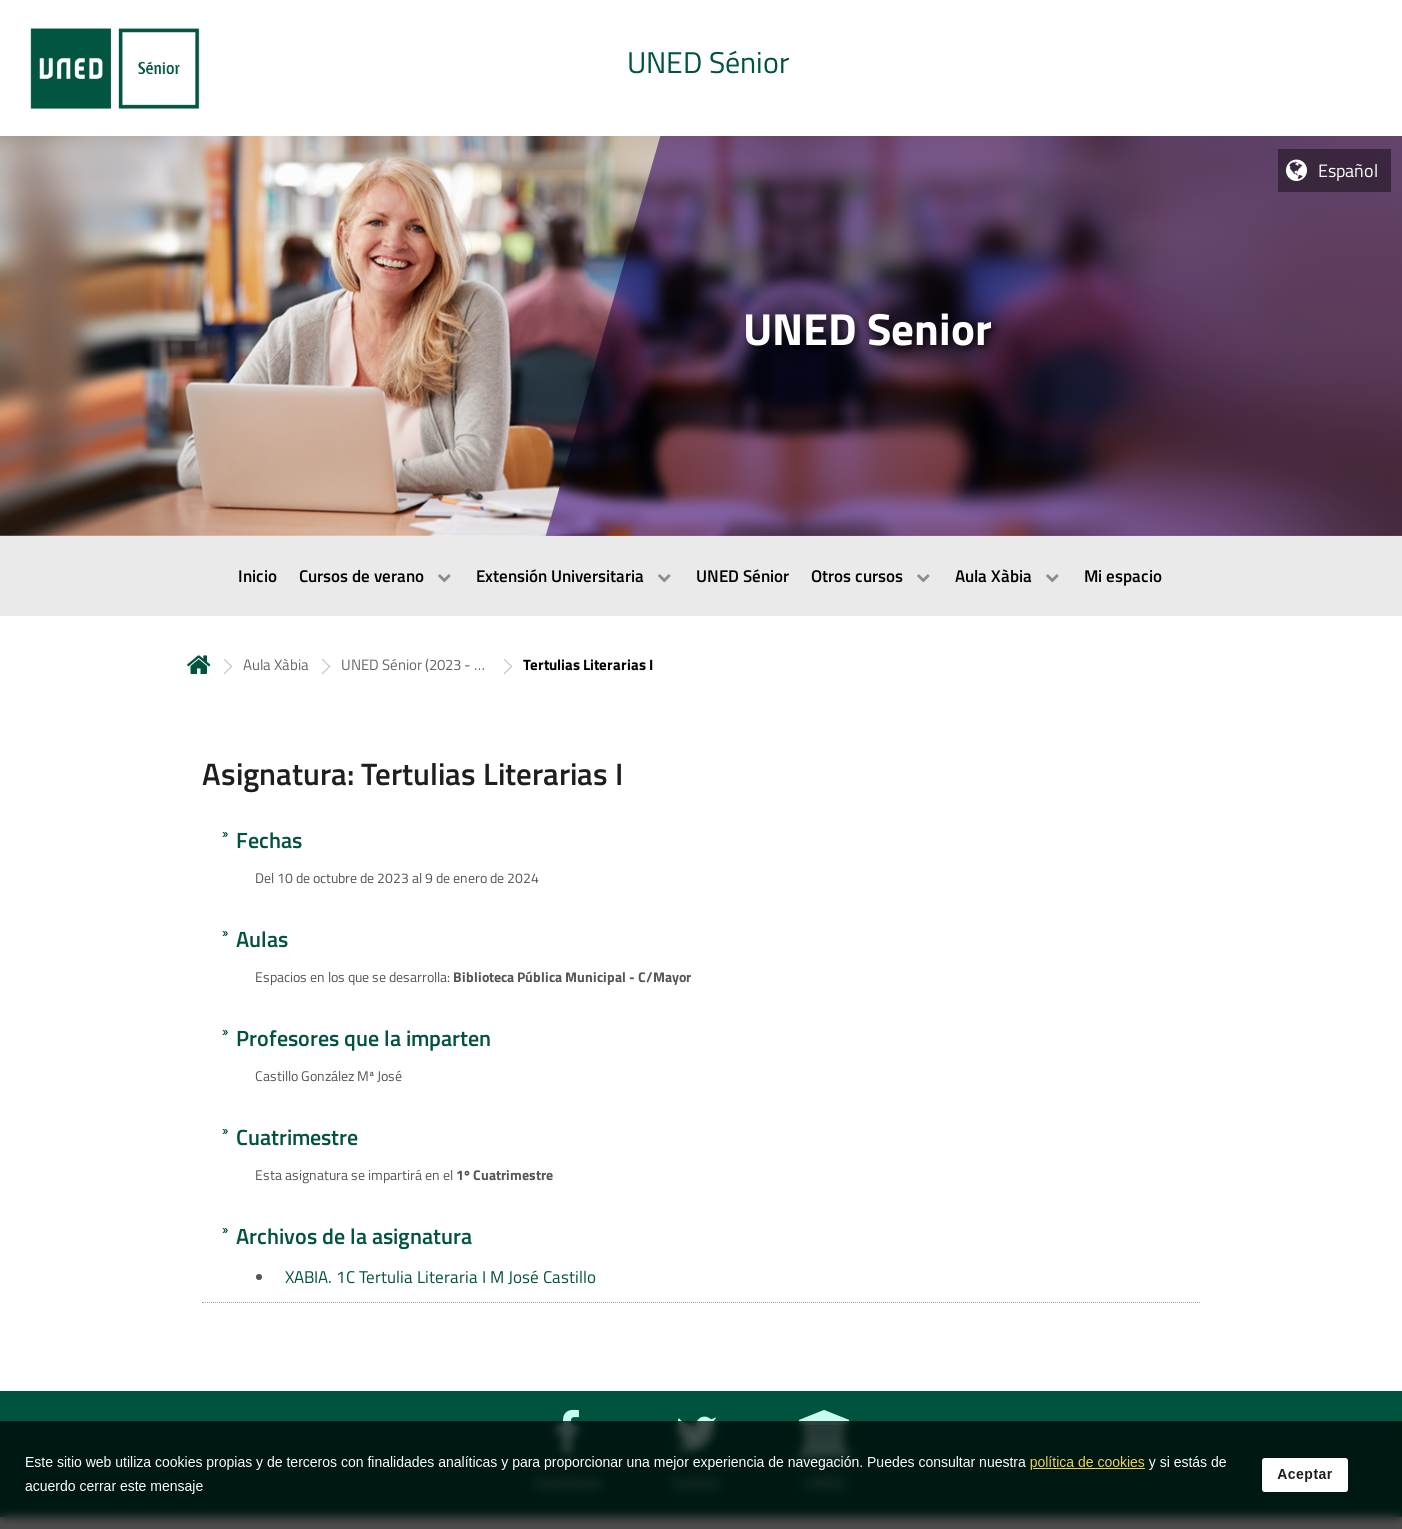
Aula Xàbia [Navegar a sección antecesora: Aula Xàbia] (276, 664)
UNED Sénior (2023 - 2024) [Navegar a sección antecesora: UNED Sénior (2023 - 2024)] (416, 664)
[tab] (701, 68)
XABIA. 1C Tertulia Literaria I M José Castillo (440, 1277)
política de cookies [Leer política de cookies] (1087, 1462)
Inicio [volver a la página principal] (199, 664)
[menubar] (701, 576)
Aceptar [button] (1305, 1474)
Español (1348, 170)
